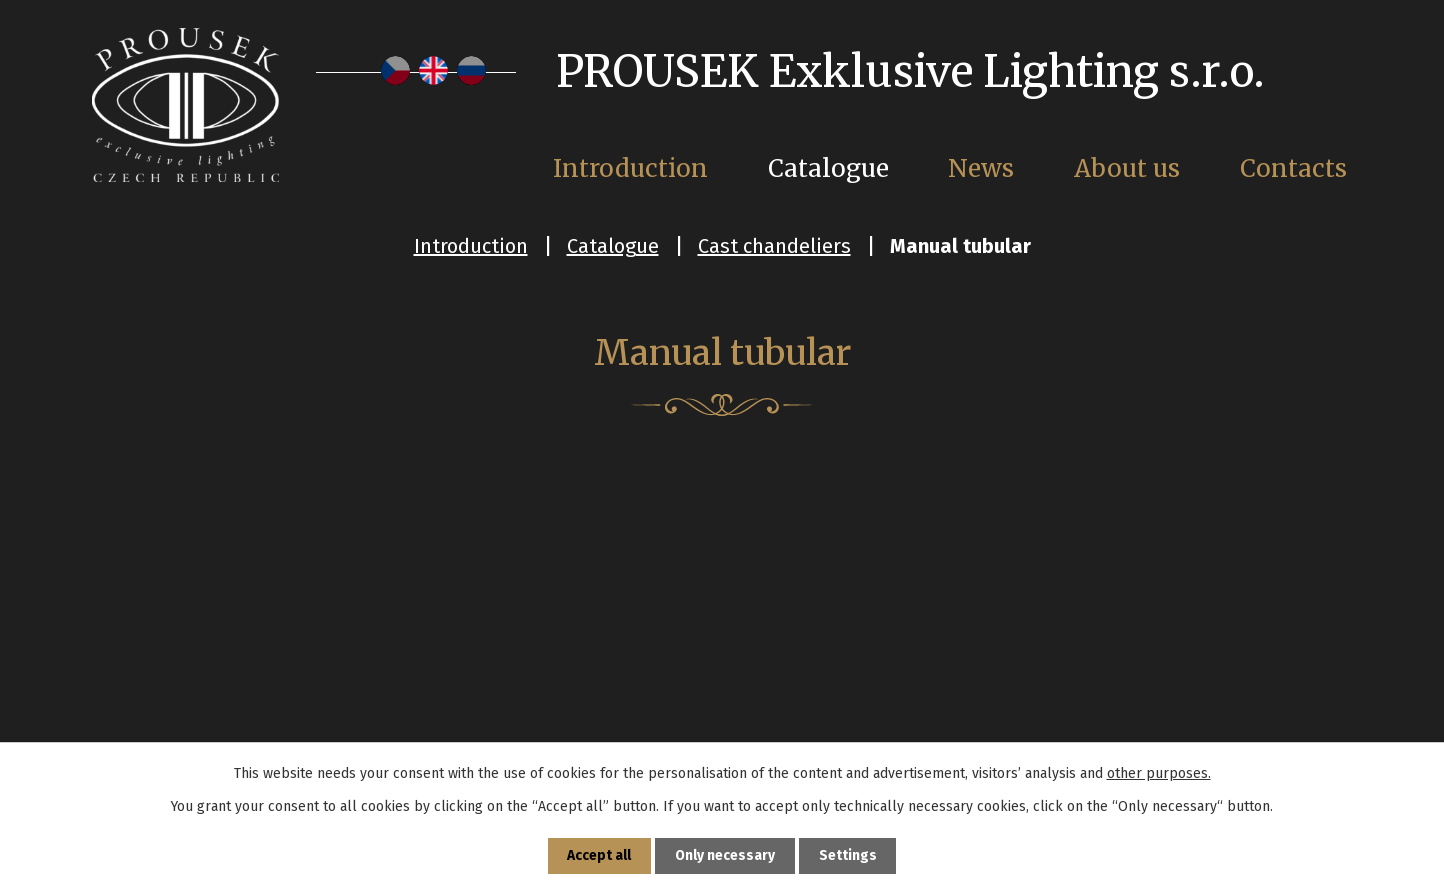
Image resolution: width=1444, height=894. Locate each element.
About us (1127, 168)
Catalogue (613, 246)
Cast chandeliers (774, 246)
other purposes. (1159, 772)
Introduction (471, 246)
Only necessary (725, 855)
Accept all (599, 855)
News (981, 168)
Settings (849, 855)
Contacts (1293, 168)
